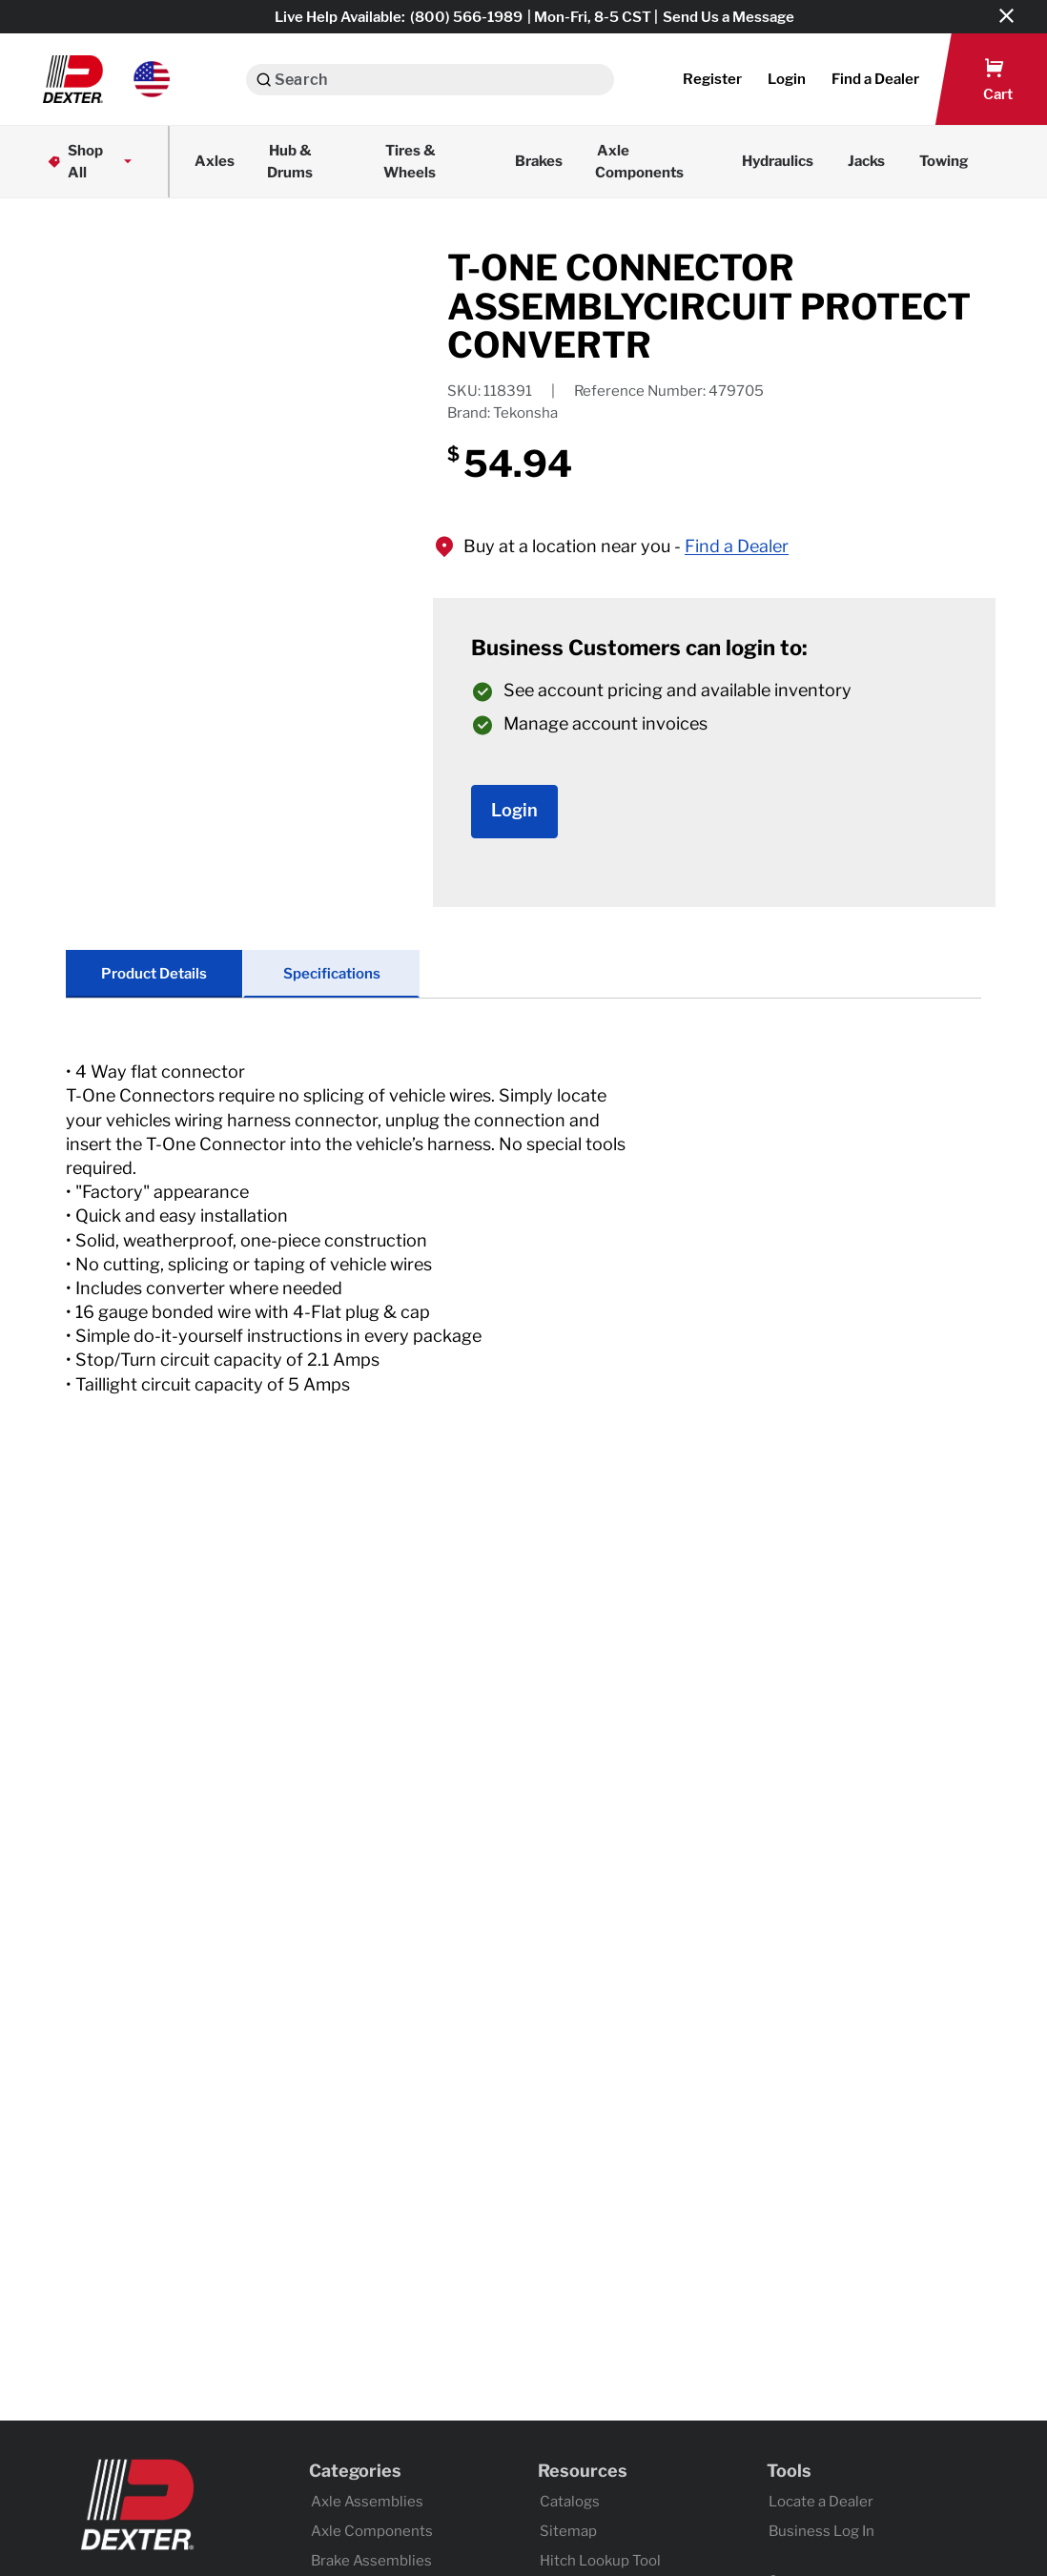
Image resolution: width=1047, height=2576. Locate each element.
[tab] (523, 1247)
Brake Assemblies (371, 2560)
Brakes (539, 161)
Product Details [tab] (154, 973)
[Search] (263, 79)
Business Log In (821, 2531)
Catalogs (570, 2501)
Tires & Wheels (409, 161)
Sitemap (568, 2531)
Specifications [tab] (331, 973)
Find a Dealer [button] (737, 546)
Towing (944, 161)
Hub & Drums (290, 161)
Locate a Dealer (821, 2501)
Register (712, 79)
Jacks (866, 161)
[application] (256, 425)
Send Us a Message (728, 17)
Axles (215, 161)
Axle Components (639, 161)
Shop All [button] (91, 161)
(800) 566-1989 (466, 17)
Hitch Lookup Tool (600, 2560)
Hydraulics (777, 161)
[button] (106, 79)
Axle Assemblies (367, 2501)
